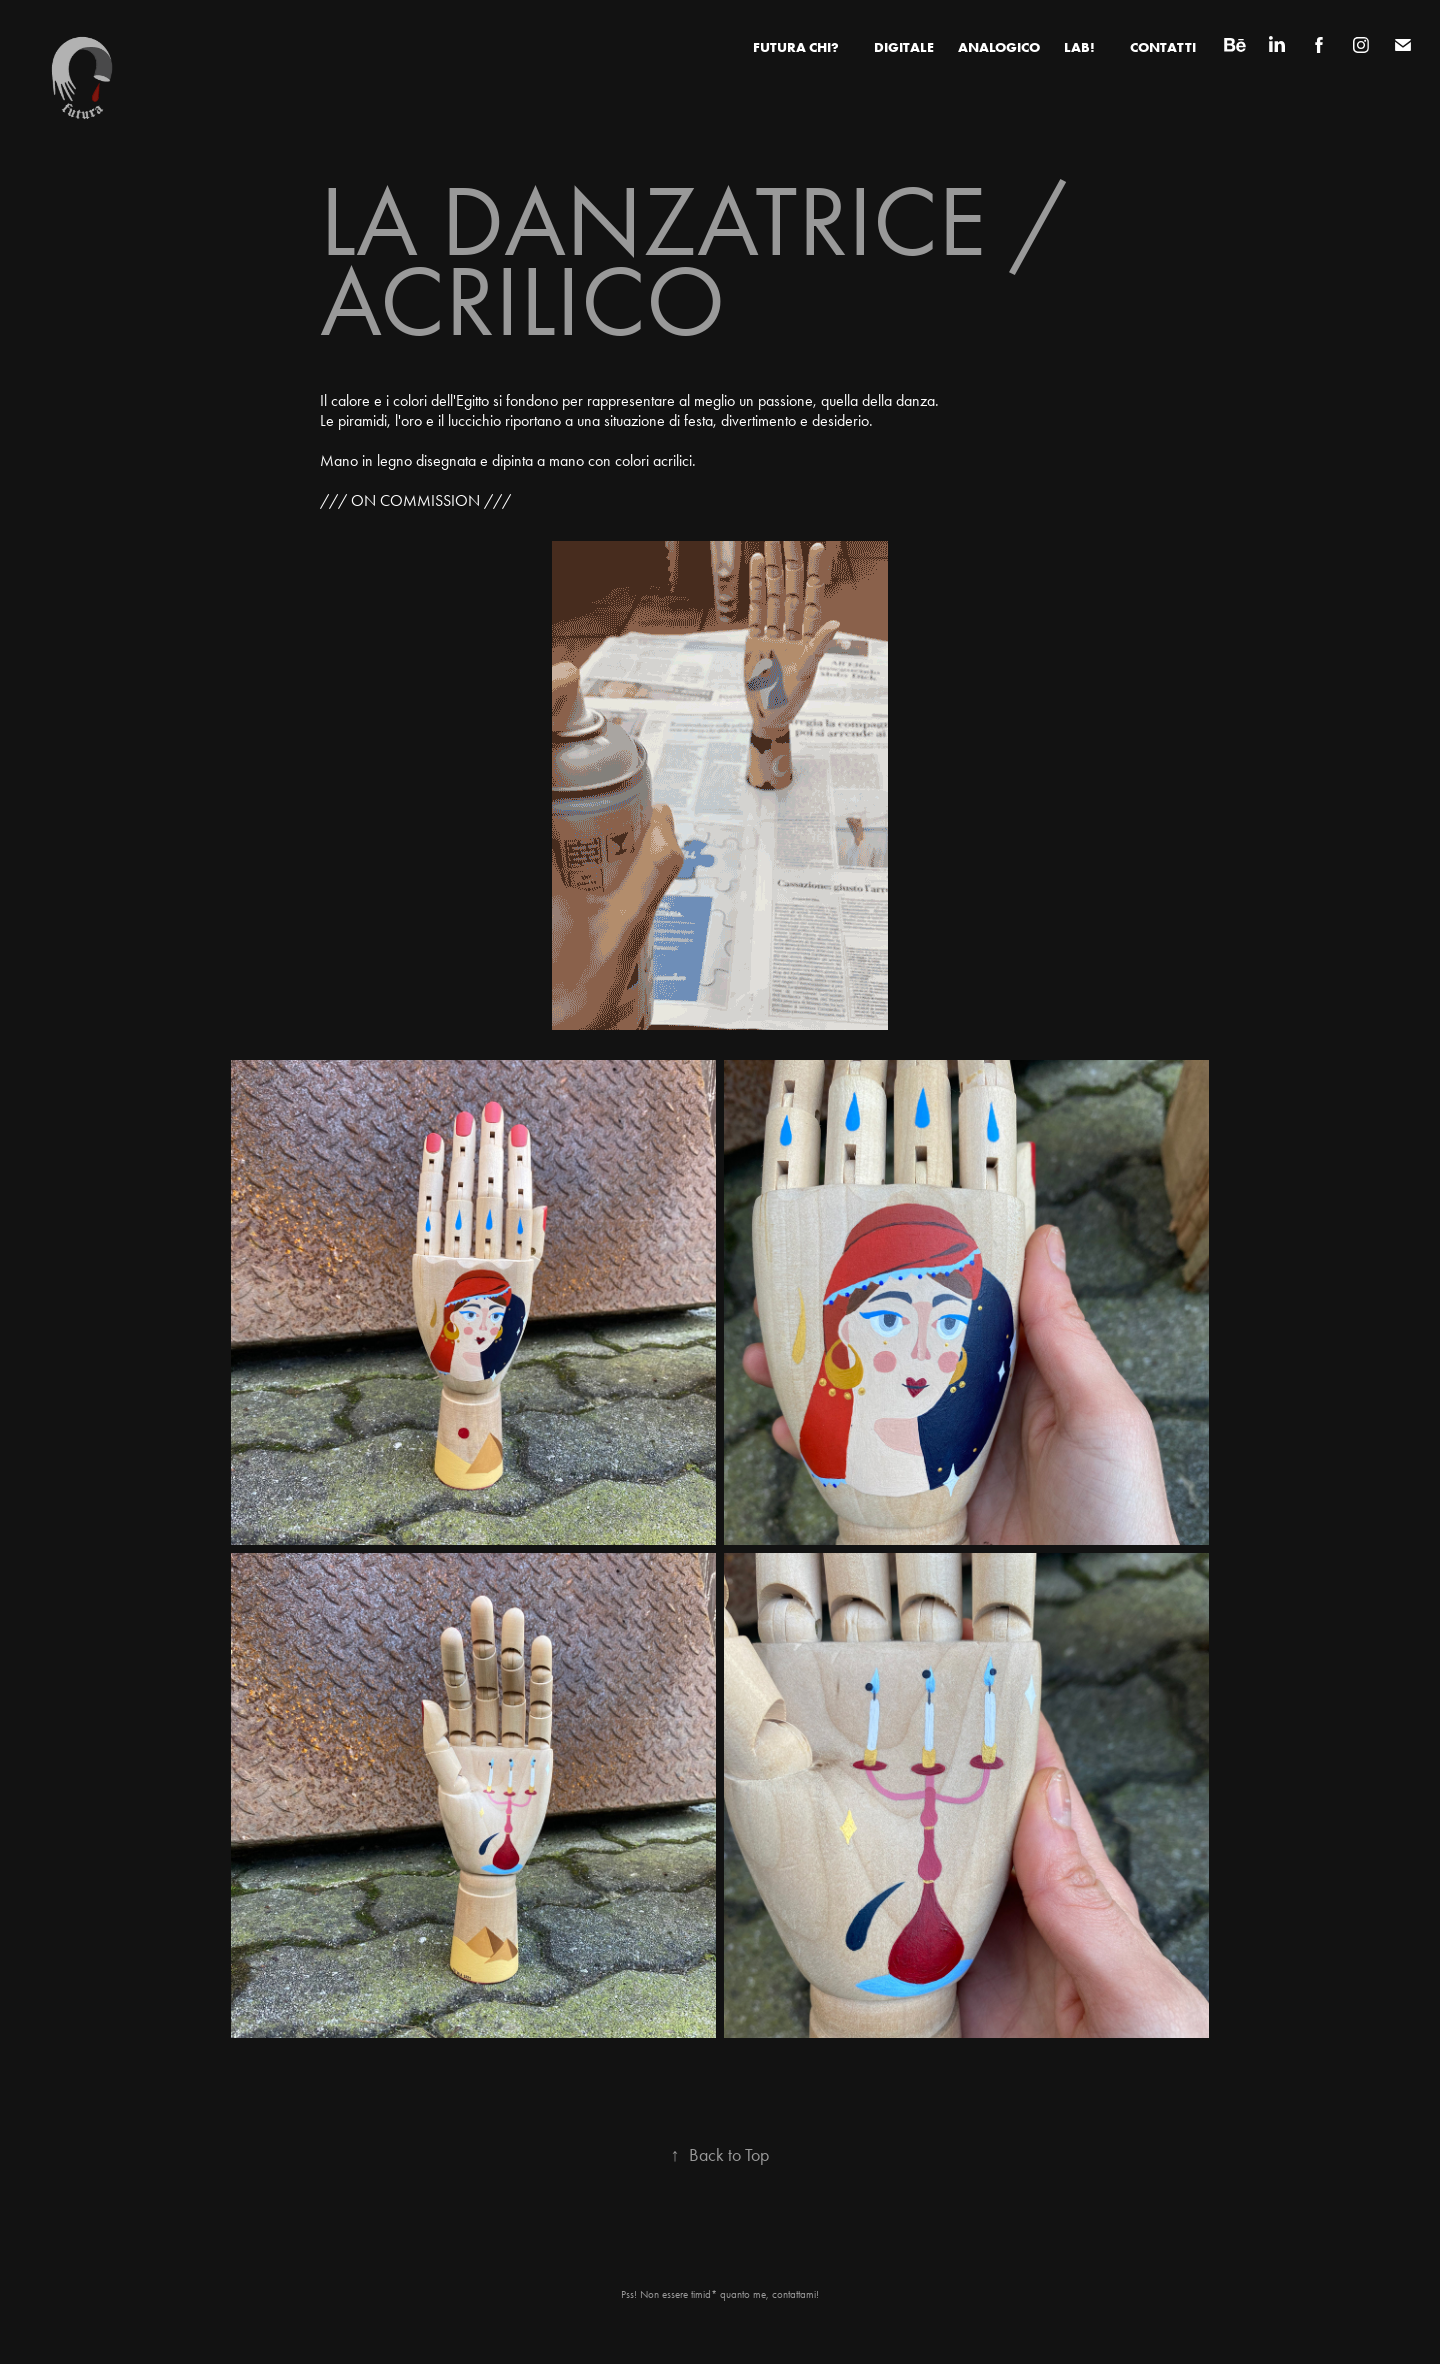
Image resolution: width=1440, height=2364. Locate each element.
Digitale (904, 47)
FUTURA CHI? (796, 47)
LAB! (1079, 47)
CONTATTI (1163, 47)
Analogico (999, 47)
